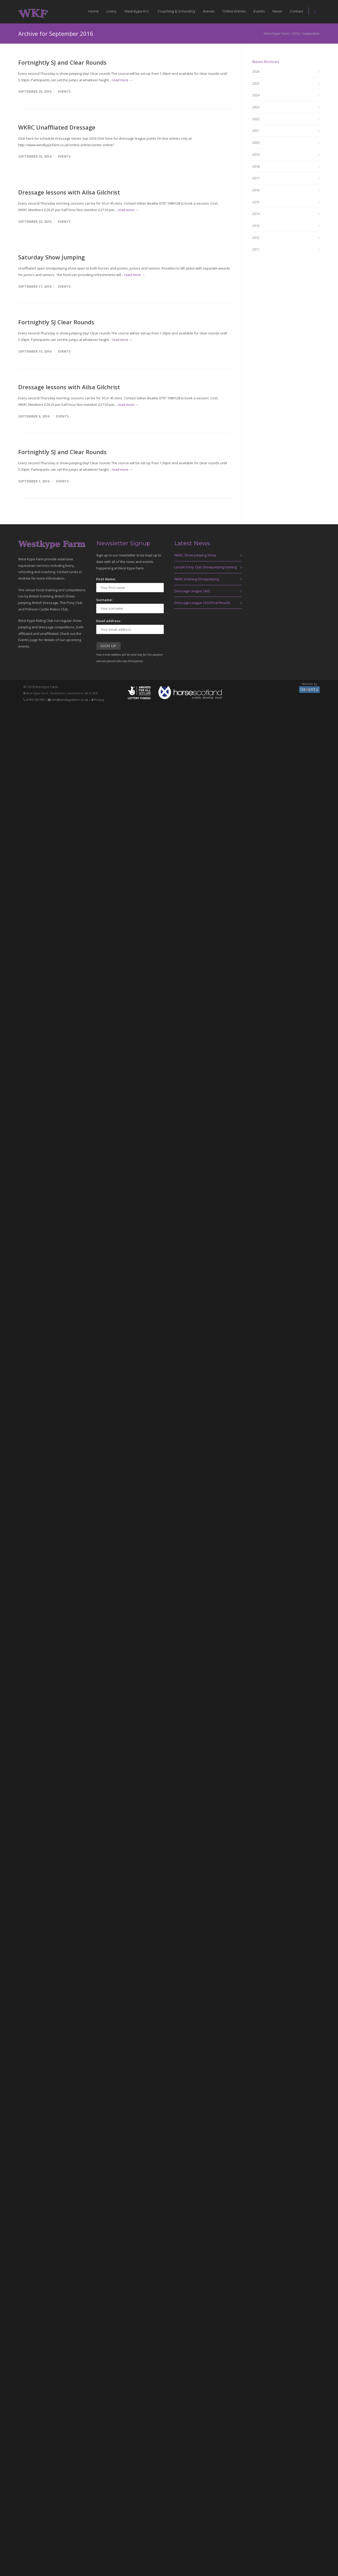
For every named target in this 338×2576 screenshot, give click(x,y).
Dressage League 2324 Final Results (202, 602)
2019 (255, 154)
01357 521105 (35, 700)
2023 (255, 107)
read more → (122, 80)
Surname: (104, 599)
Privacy (99, 700)
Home (93, 11)
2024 (255, 95)
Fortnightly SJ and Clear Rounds (62, 62)
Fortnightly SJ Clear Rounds (56, 322)
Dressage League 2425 (192, 591)
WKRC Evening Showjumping (196, 579)
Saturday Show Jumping (51, 257)
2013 (255, 225)
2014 (255, 213)
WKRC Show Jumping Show (195, 555)
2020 (255, 142)
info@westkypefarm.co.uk (69, 700)
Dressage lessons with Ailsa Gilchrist (69, 192)
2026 (255, 71)
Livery (111, 11)
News (277, 11)
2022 (255, 119)
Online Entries (234, 11)
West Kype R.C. (137, 11)
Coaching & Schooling (176, 11)
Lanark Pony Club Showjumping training (205, 567)
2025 (255, 83)
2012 (255, 237)
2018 (255, 166)
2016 (255, 190)
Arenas (208, 11)
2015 (255, 202)
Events (259, 11)
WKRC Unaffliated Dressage (56, 127)
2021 (255, 130)
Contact (296, 11)
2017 (255, 178)
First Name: (106, 579)
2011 (255, 249)
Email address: (108, 620)
